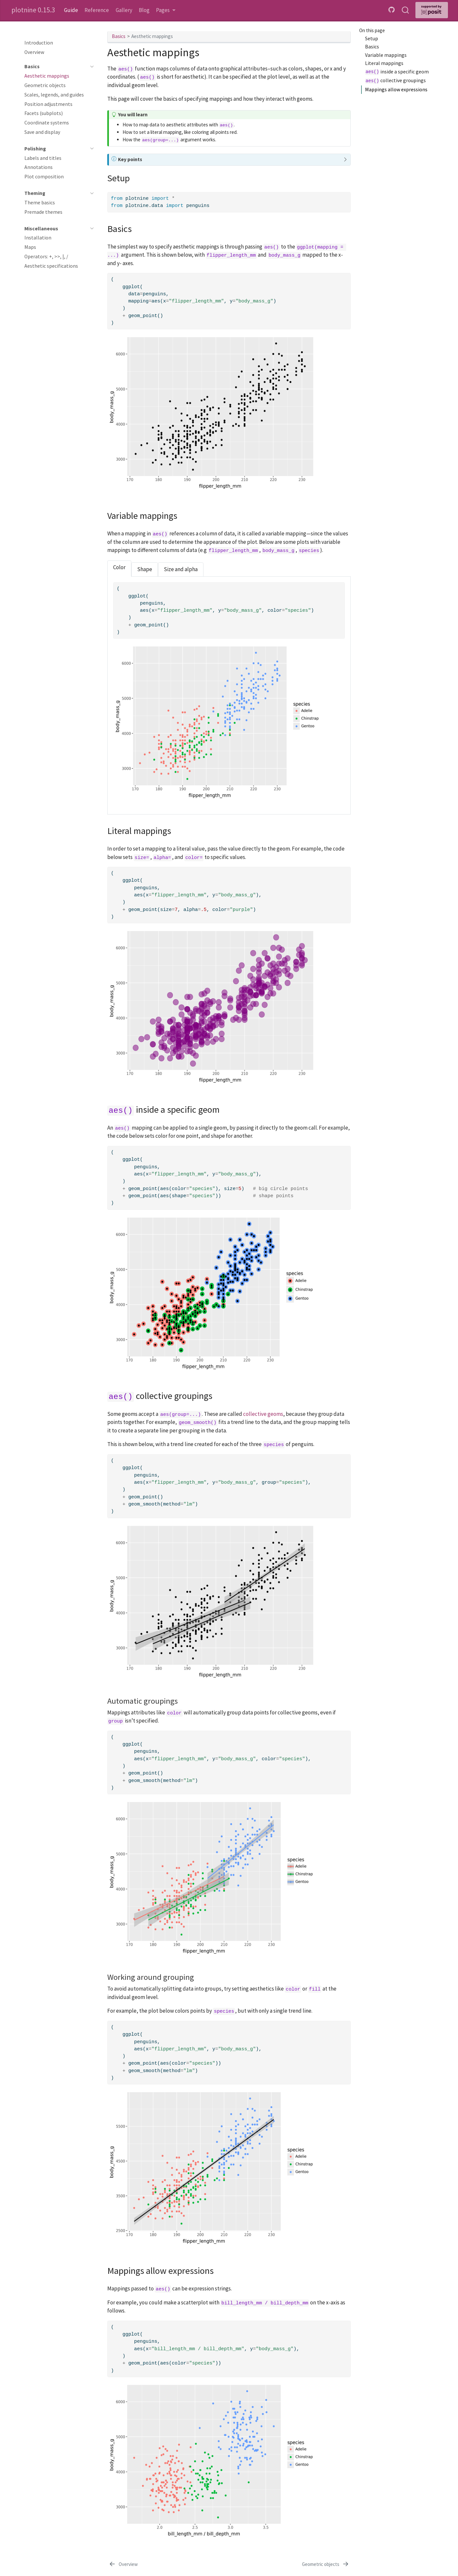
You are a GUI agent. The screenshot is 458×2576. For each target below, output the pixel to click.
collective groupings (395, 80)
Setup (371, 38)
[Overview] (123, 2564)
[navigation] (55, 66)
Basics (372, 47)
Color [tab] (119, 567)
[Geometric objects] (326, 2564)
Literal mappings (384, 63)
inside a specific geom (397, 72)
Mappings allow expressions (396, 89)
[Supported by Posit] (431, 10)
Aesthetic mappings (152, 36)
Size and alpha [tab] (181, 569)
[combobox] (405, 10)
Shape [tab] (144, 569)
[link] (166, 10)
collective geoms (263, 1413)
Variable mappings (386, 55)
